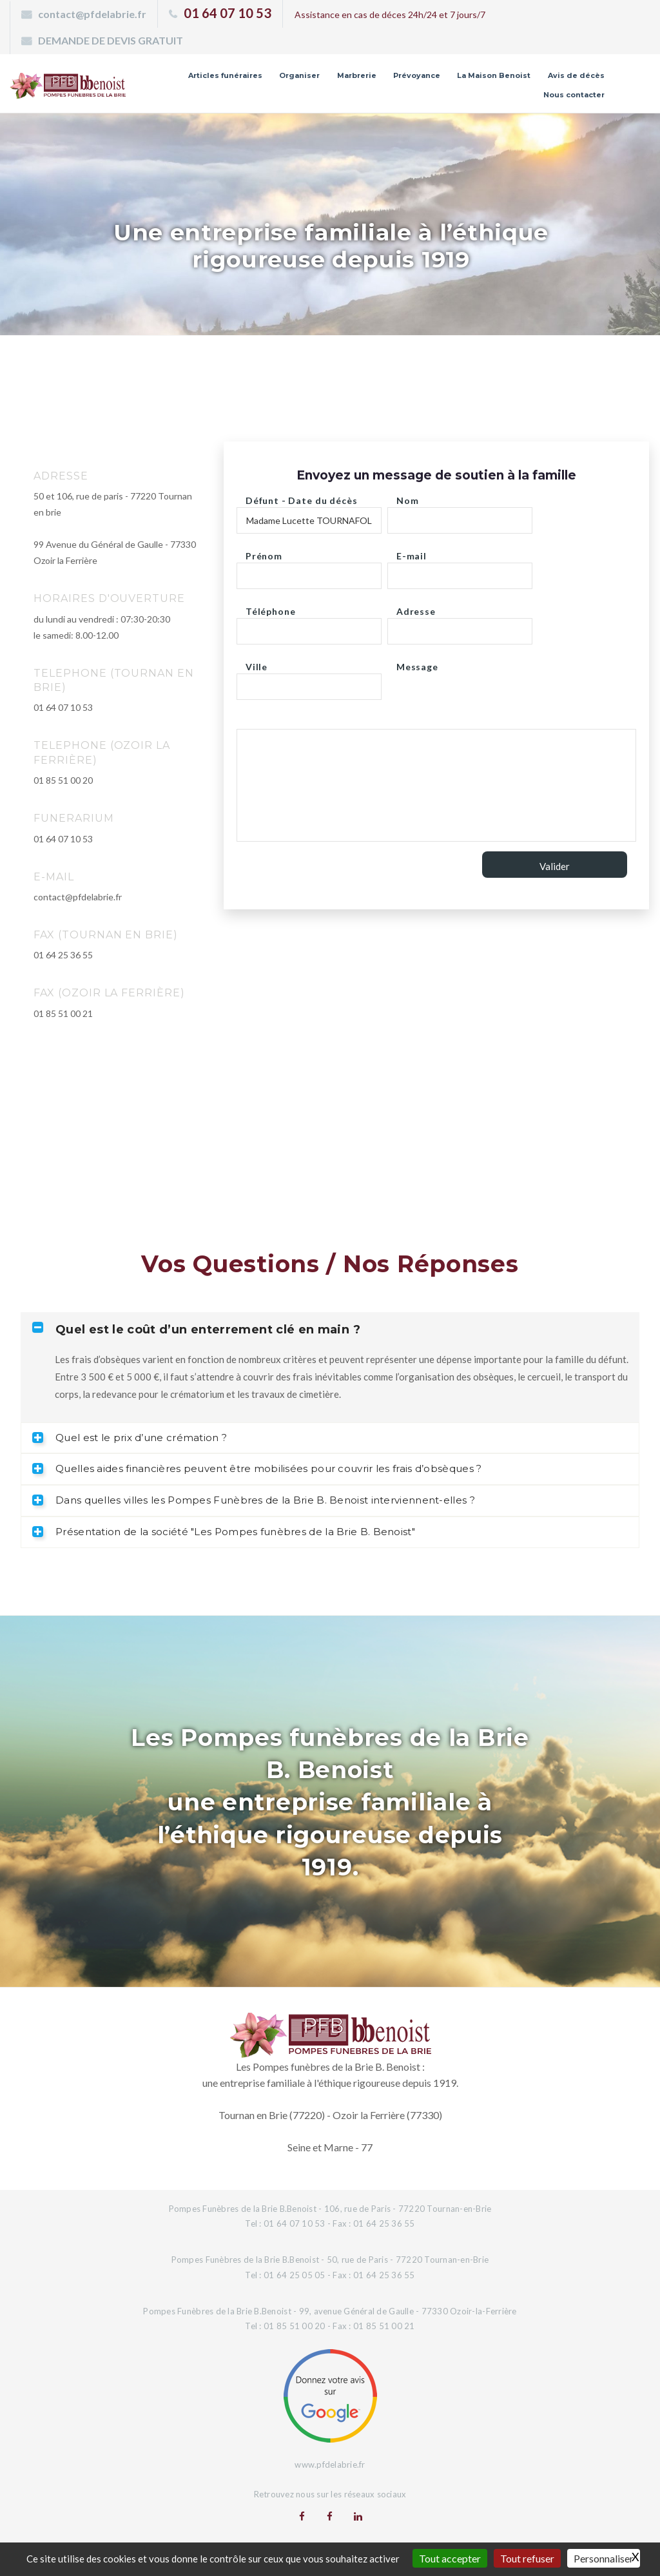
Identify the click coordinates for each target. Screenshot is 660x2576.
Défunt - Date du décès (301, 497)
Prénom (264, 552)
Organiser (299, 75)
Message (417, 663)
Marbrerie (356, 75)
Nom (407, 497)
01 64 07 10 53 (227, 13)
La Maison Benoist (493, 75)
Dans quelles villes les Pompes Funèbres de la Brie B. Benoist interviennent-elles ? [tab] (253, 1500)
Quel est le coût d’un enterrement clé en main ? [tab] (196, 1329)
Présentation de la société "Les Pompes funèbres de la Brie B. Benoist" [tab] (223, 1531)
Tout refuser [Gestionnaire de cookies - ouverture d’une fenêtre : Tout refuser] (527, 2558)
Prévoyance (416, 75)
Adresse (416, 608)
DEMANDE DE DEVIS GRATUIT (110, 40)
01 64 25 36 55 (63, 954)
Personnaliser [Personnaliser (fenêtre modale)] (604, 2558)
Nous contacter (574, 94)
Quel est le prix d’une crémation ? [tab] (129, 1437)
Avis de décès (576, 75)
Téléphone (271, 608)
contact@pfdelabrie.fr (92, 14)
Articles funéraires (225, 75)
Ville (256, 663)
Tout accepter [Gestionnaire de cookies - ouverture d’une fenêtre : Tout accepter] (450, 2558)
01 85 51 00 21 (63, 1013)
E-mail (411, 552)
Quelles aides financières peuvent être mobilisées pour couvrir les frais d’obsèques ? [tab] (257, 1468)
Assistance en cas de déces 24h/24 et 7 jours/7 (390, 14)
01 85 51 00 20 (63, 780)
